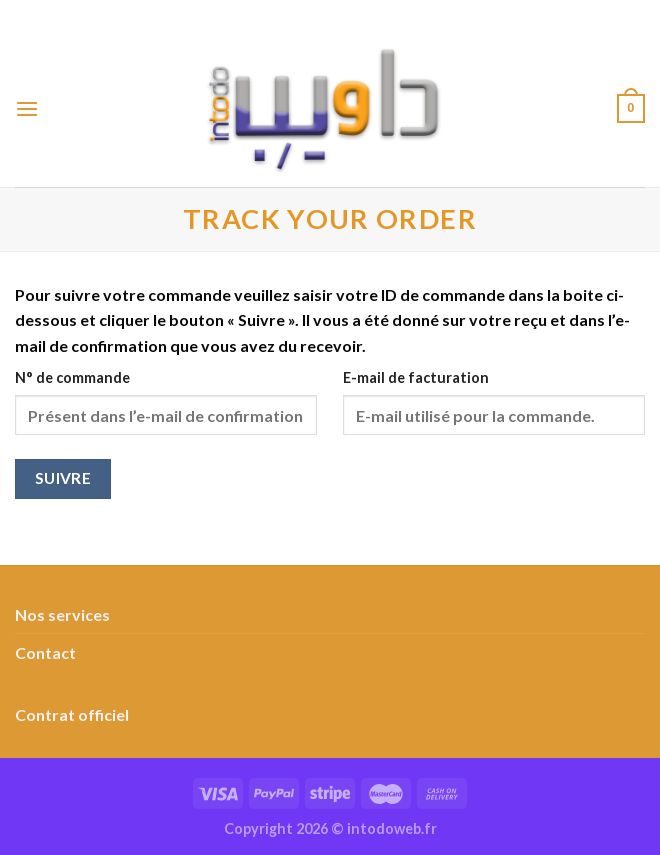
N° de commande (72, 377)
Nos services (62, 614)
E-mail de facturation (416, 377)
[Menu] (27, 108)
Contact (45, 652)
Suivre (63, 478)
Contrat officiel (72, 714)
